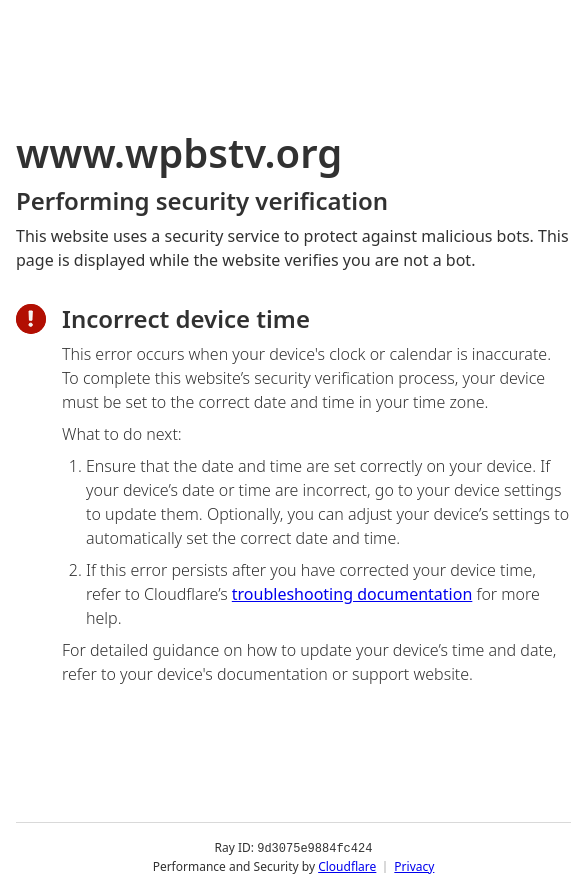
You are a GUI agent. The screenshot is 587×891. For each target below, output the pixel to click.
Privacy (414, 865)
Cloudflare (347, 865)
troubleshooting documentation (352, 594)
